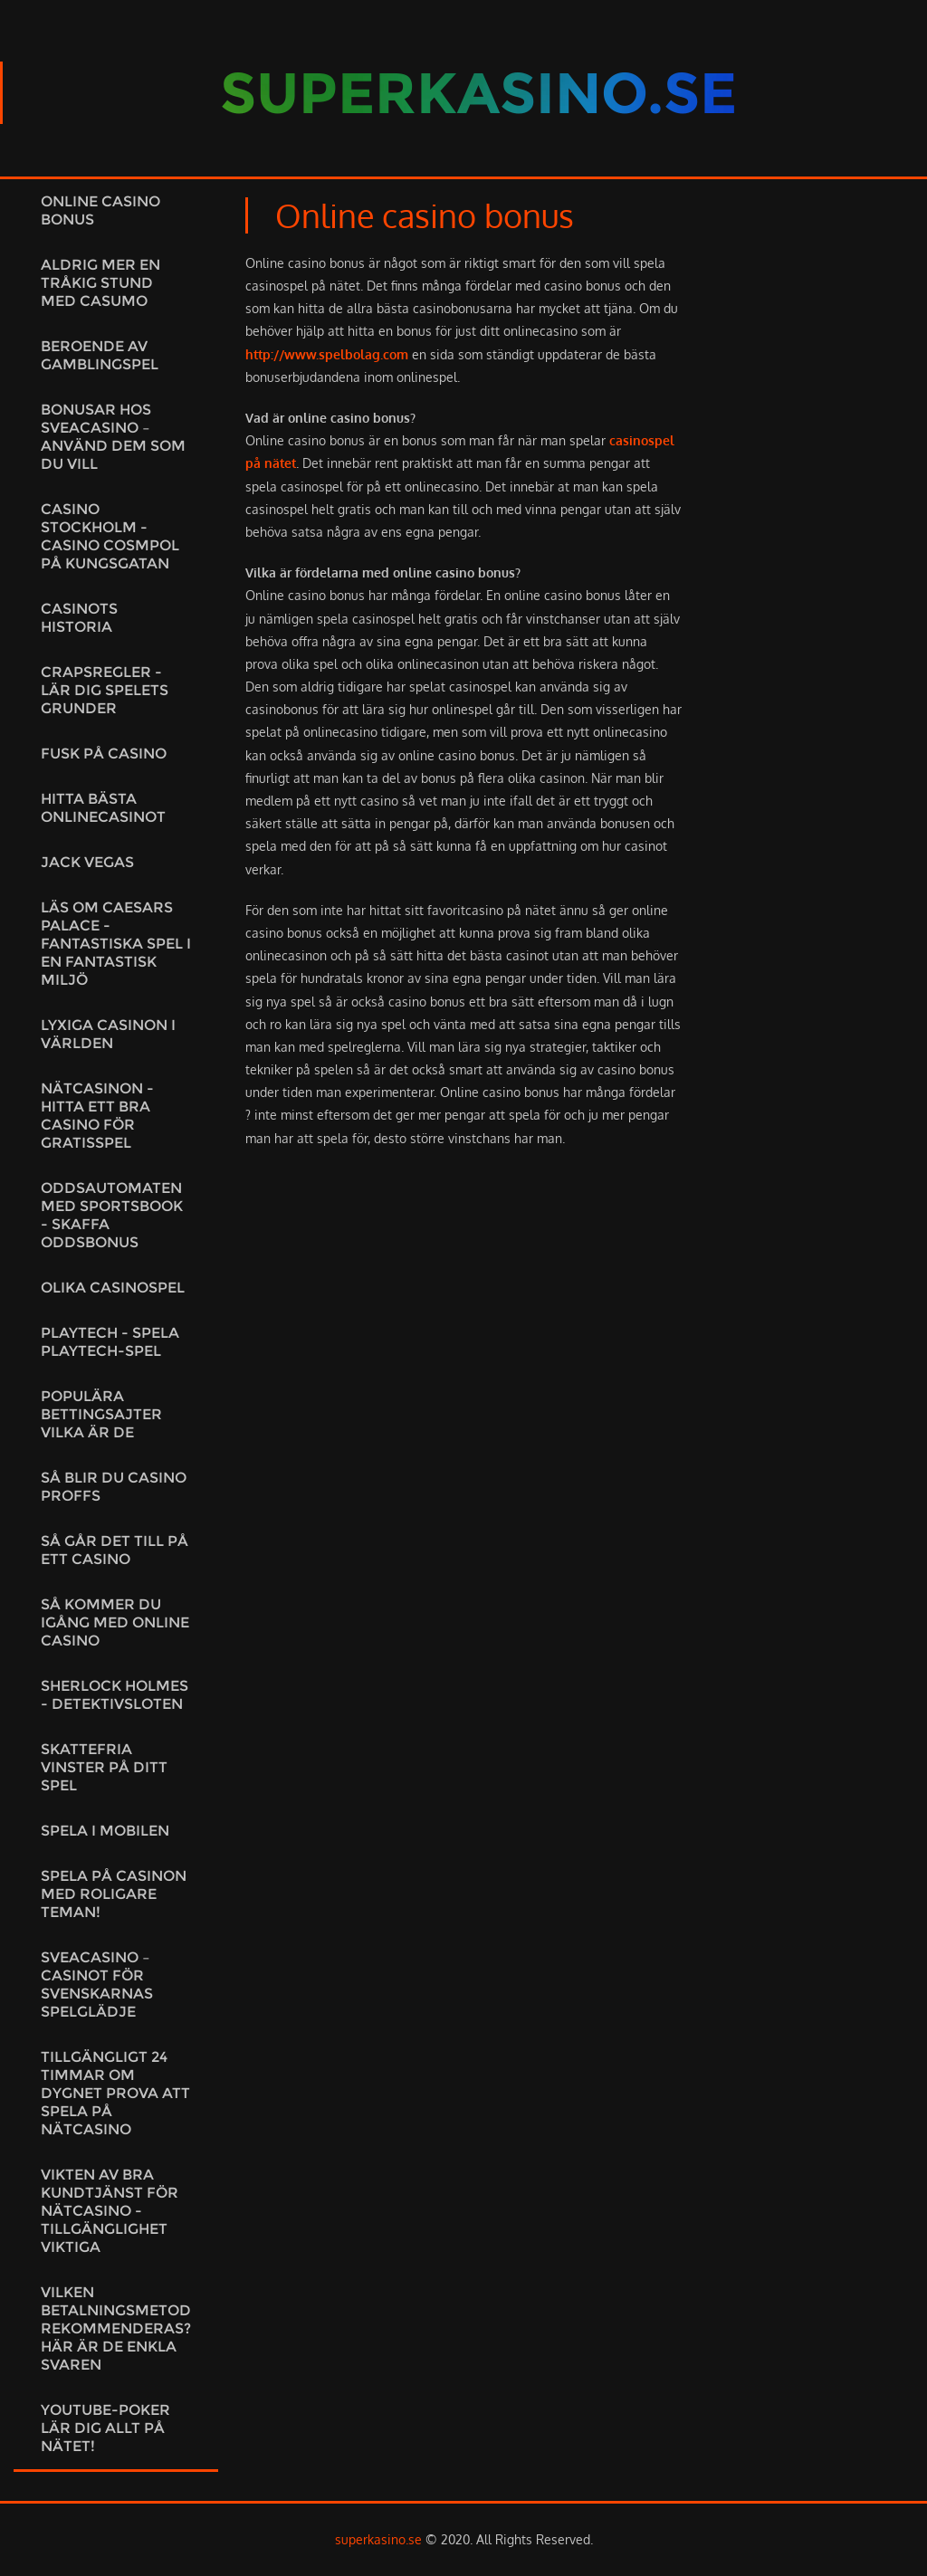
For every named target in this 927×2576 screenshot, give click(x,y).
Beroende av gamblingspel (99, 355)
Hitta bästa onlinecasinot (103, 807)
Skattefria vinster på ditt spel (104, 1767)
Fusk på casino (104, 753)
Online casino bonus (100, 210)
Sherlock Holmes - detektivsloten (114, 1695)
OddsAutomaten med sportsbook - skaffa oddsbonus (112, 1215)
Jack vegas (87, 862)
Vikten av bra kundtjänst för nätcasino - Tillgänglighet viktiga (109, 2211)
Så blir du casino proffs (113, 1486)
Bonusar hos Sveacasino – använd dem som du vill (113, 436)
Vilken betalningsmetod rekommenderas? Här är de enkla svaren (116, 2328)
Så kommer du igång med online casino (115, 1622)
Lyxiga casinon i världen (108, 1034)
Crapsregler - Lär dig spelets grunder (104, 690)
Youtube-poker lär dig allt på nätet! (105, 2428)
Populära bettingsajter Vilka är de (101, 1414)
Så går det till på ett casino (114, 1550)
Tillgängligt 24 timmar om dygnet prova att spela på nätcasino (115, 2093)
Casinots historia (79, 617)
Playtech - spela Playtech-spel (110, 1342)
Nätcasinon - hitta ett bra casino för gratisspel (97, 1115)
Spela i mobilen (105, 1830)
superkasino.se (378, 2539)
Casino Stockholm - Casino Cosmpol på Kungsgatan (110, 536)
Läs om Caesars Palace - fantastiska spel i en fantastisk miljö (116, 943)
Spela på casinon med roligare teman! (113, 1894)
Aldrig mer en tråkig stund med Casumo (100, 283)
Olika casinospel (113, 1287)
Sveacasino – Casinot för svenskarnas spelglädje (97, 1984)
